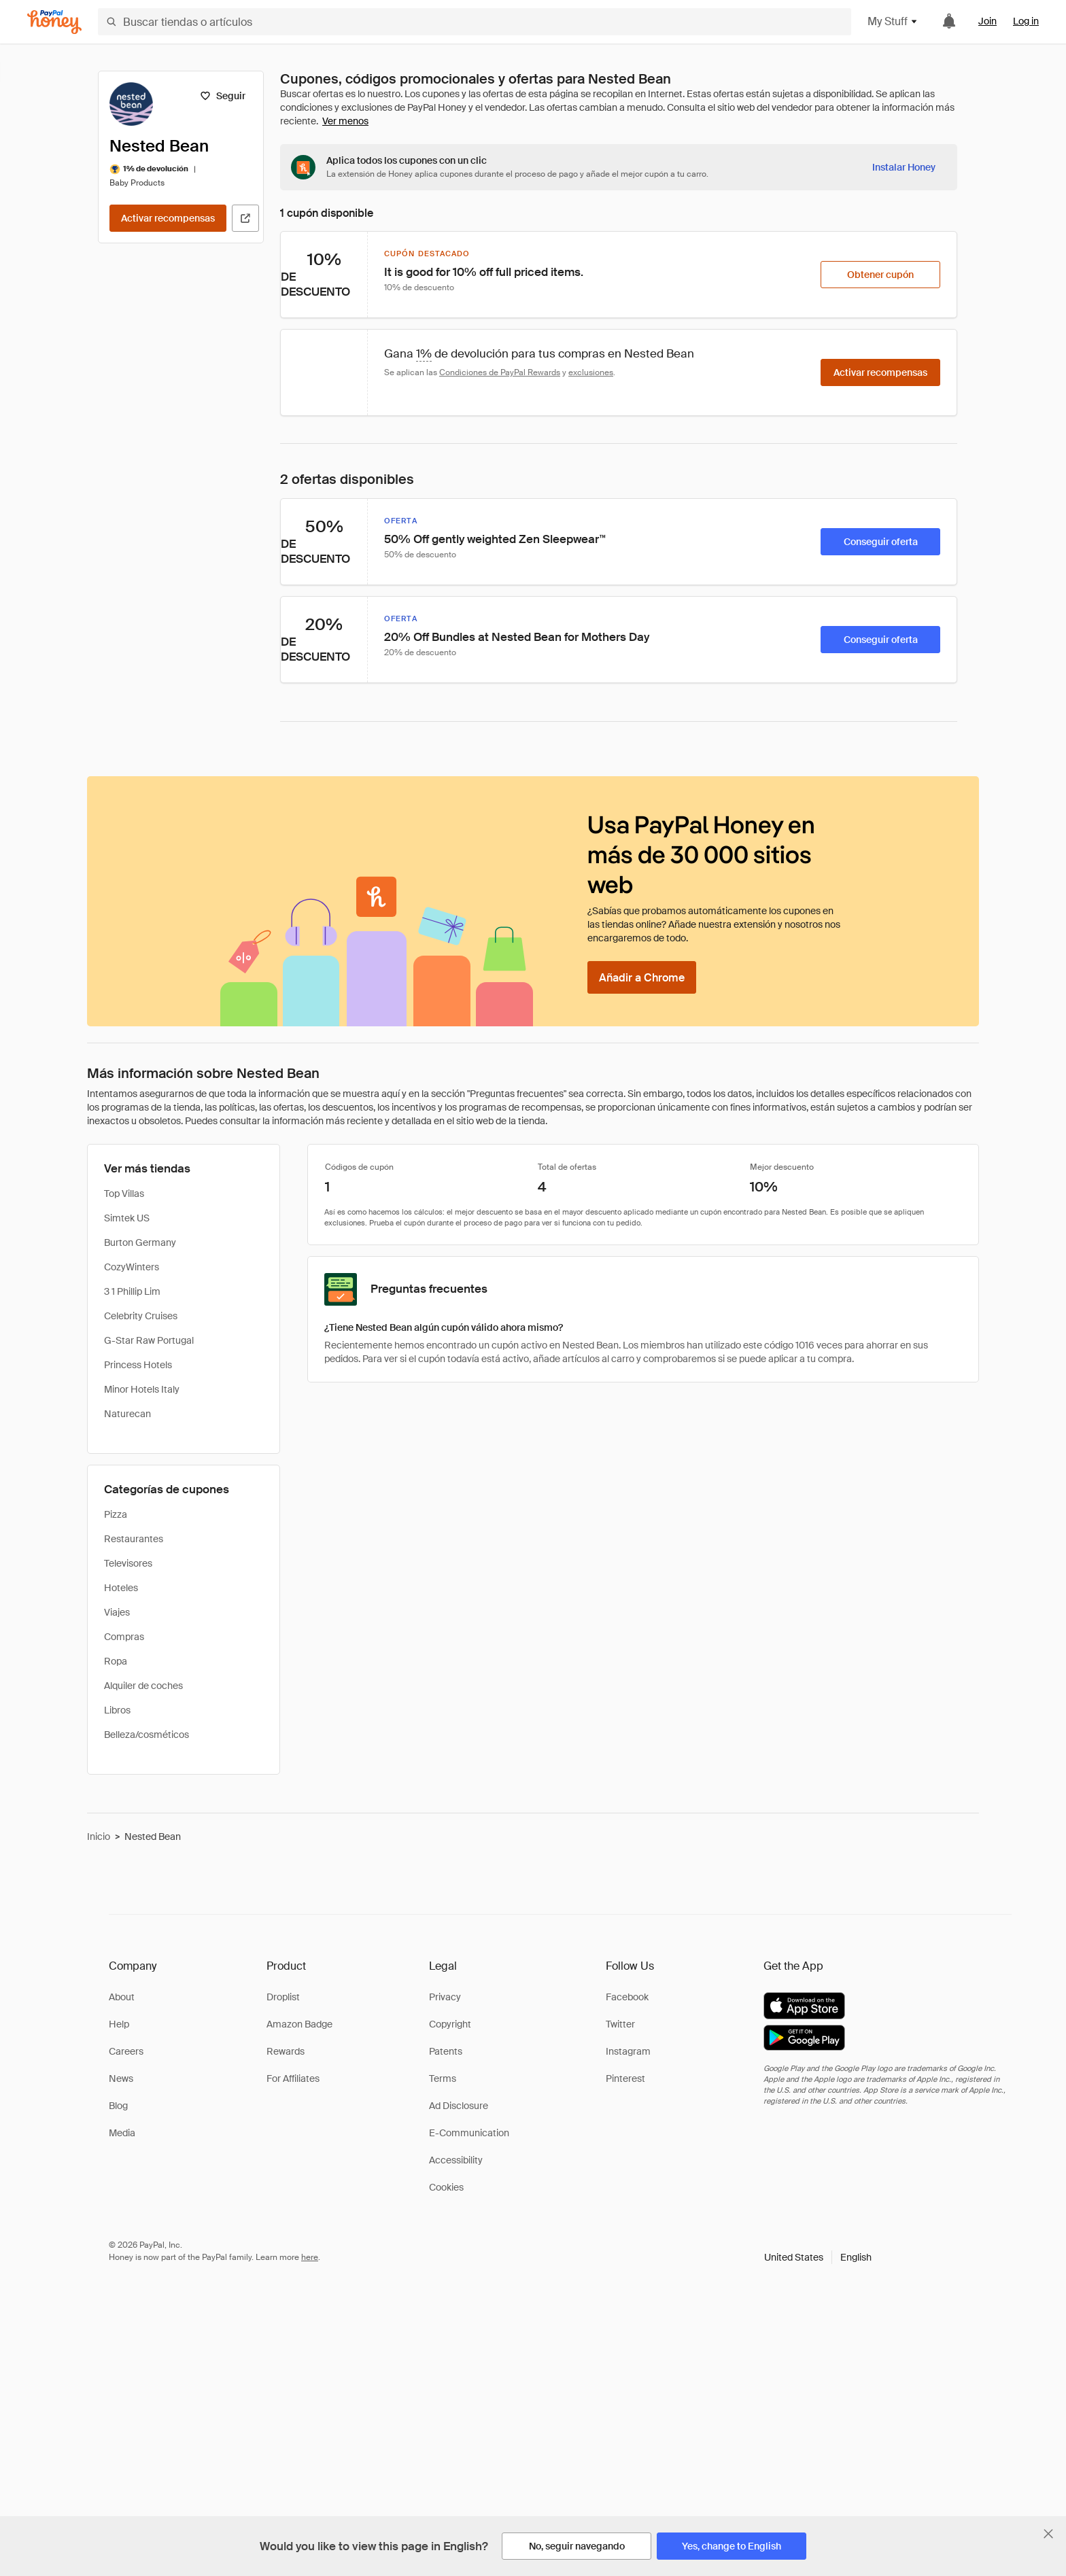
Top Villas (124, 1193)
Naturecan (127, 1414)
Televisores (128, 1563)
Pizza (115, 1514)
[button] (818, 2257)
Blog (118, 2106)
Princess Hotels (138, 1365)
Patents (445, 2051)
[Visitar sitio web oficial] (245, 218)
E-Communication (469, 2133)
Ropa (115, 1661)
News (121, 2078)
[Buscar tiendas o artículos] (474, 21)
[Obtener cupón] (880, 274)
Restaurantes (133, 1539)
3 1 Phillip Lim (132, 1291)
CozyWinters (131, 1267)
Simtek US (127, 1218)
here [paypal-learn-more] (309, 2257)
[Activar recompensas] (167, 218)
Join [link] (987, 21)
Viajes (117, 1612)
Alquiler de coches (143, 1685)
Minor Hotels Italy (141, 1389)
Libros (117, 1710)
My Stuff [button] (892, 21)
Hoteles (121, 1588)
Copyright (450, 2024)
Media (122, 2133)
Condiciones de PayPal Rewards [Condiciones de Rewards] (499, 372)
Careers (126, 2051)
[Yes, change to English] (731, 2546)
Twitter (620, 2024)
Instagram (628, 2051)
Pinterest (625, 2078)
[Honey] (54, 22)
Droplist (283, 1997)
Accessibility (456, 2160)
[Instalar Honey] (903, 167)
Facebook (627, 1997)
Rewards (285, 2051)
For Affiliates (293, 2078)
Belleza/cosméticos (146, 1734)
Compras (124, 1637)
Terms (442, 2078)
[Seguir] (222, 95)
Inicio (98, 1836)
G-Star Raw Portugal (149, 1340)
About (122, 1997)
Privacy (445, 1997)
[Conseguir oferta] (880, 541)
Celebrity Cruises (140, 1316)
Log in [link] (1026, 21)
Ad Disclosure (458, 2106)
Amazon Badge (299, 2024)
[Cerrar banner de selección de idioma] (1048, 2534)
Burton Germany (140, 1242)
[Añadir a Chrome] (641, 977)
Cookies (446, 2187)
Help (119, 2024)
